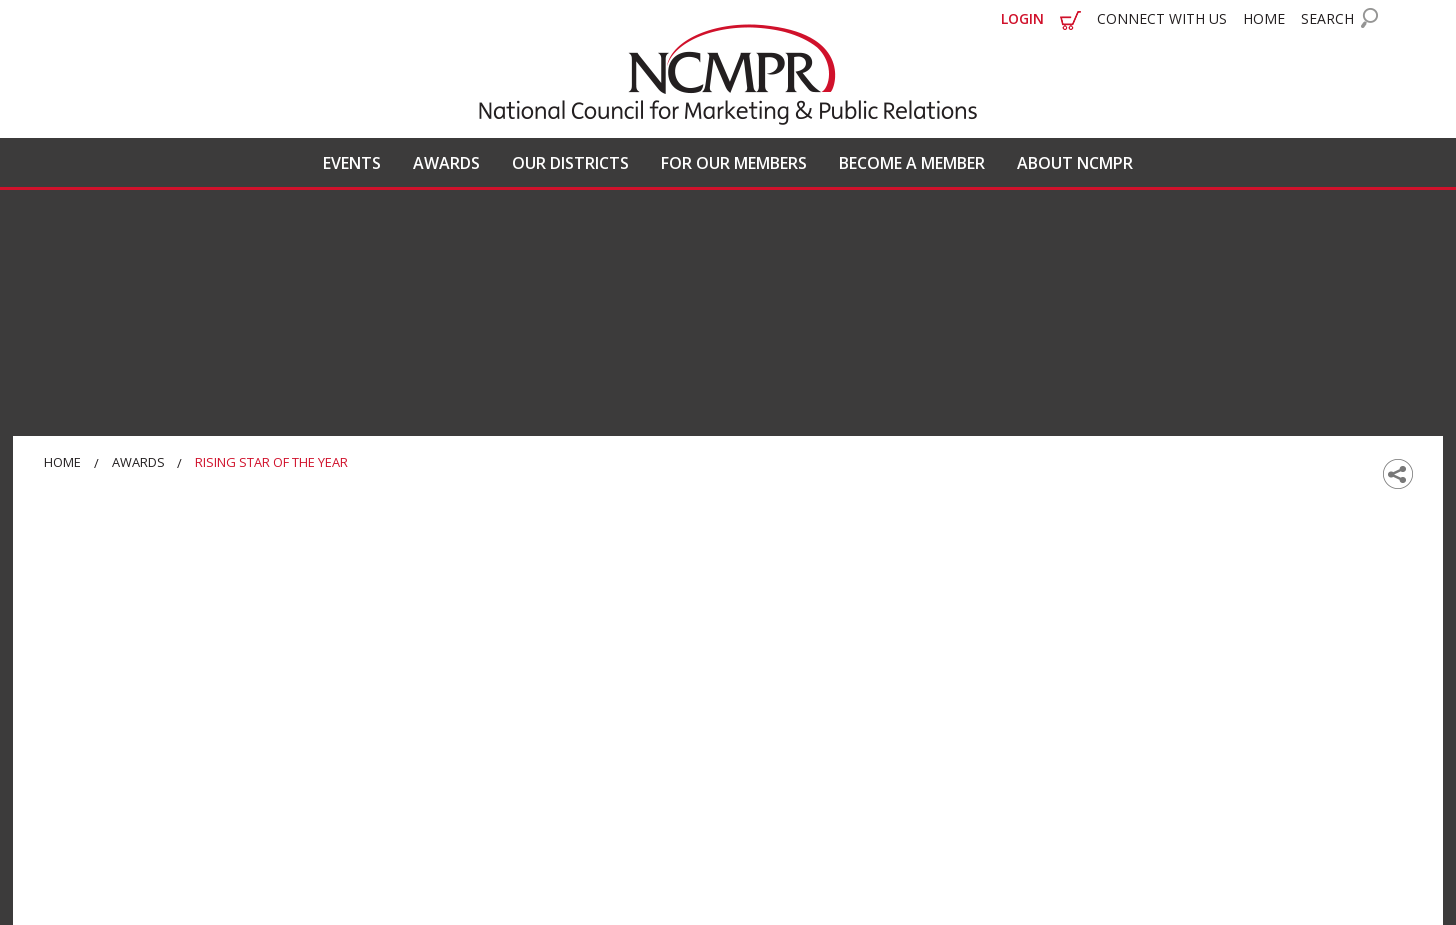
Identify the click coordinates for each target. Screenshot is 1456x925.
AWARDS (446, 163)
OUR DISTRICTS (570, 163)
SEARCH (1327, 18)
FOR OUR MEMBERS (734, 163)
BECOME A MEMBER (912, 163)
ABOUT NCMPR (1075, 163)
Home (62, 462)
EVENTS (352, 163)
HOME (1264, 18)
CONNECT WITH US (1162, 18)
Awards (138, 462)
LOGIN (1022, 18)
